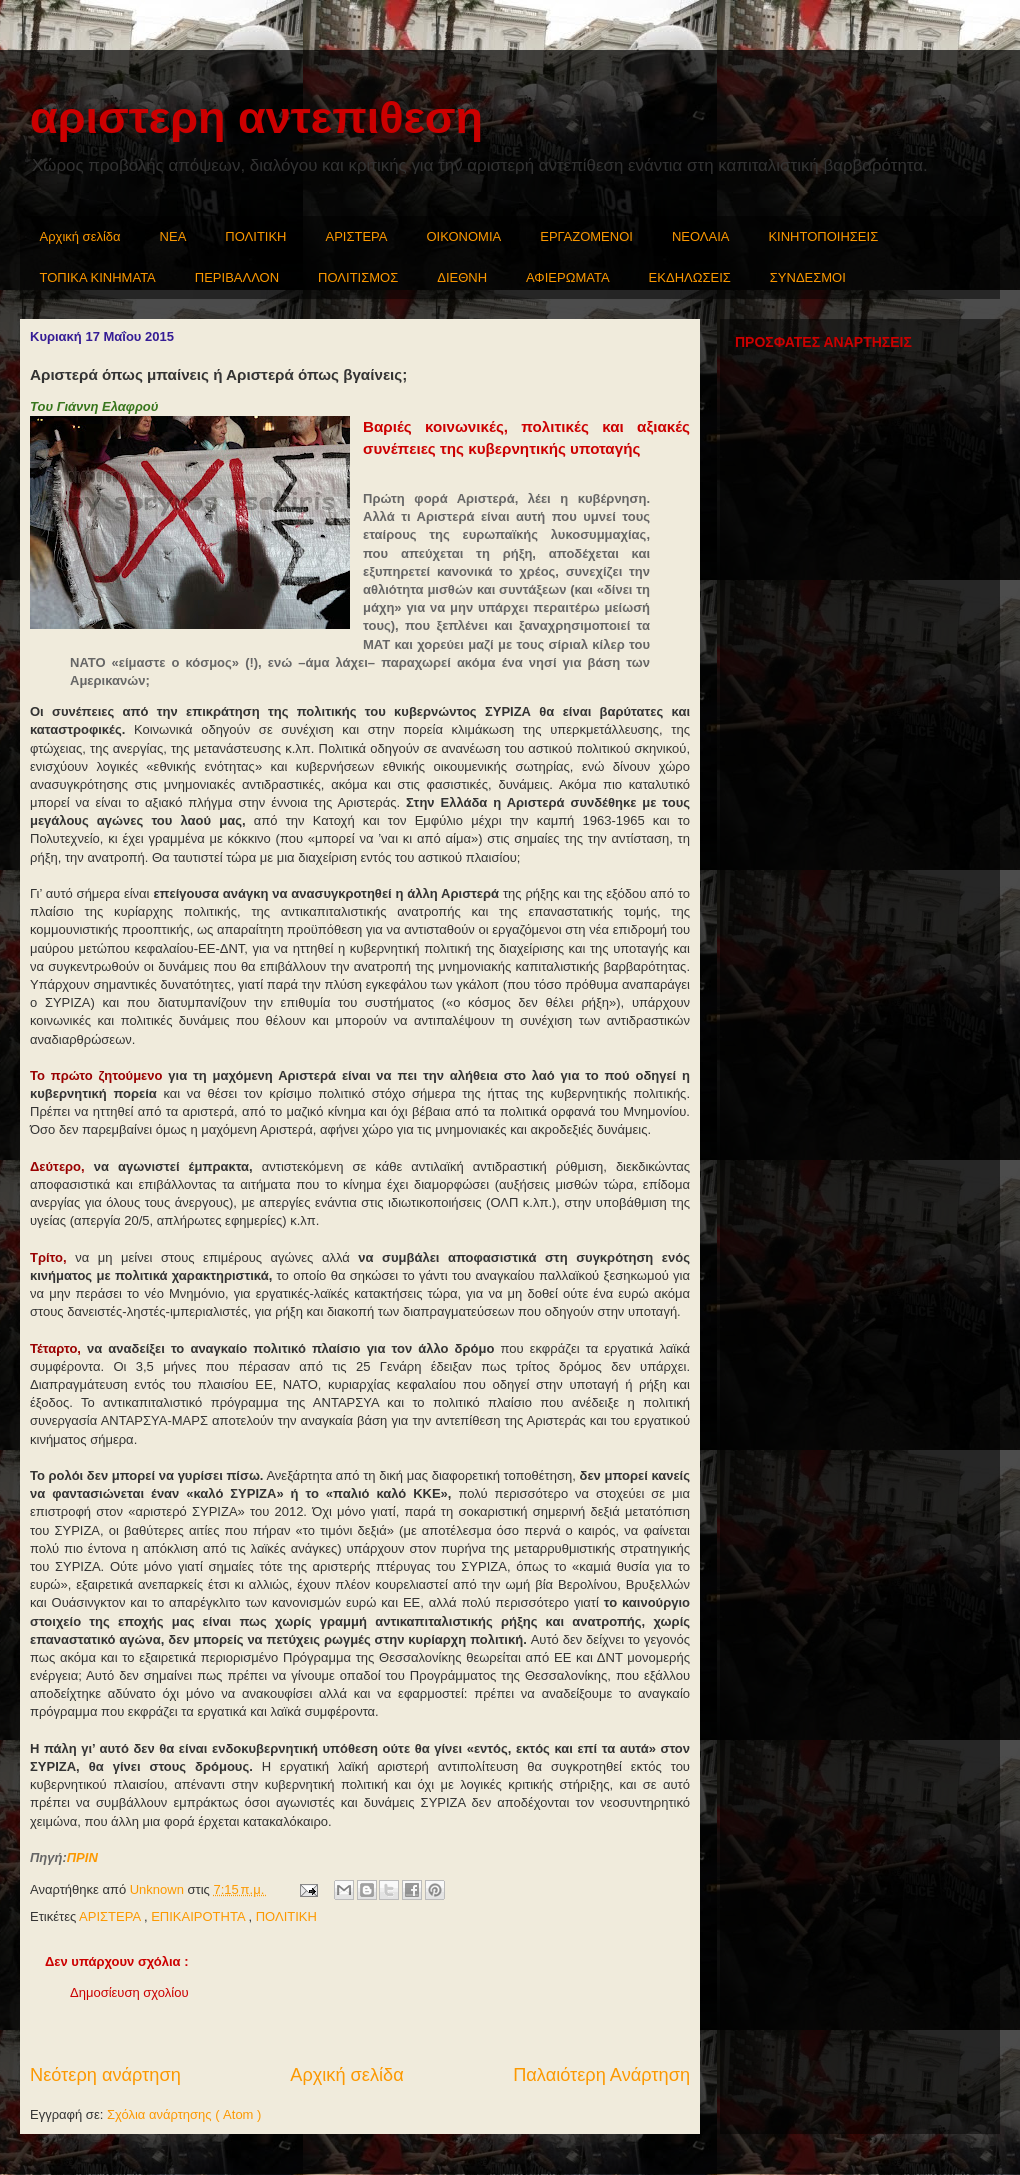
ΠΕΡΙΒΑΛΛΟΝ (237, 277)
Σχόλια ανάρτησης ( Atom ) (184, 2114)
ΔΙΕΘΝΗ (462, 277)
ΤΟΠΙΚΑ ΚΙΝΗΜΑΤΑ (98, 277)
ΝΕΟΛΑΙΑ (701, 236)
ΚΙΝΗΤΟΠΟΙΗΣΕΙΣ (823, 236)
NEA (173, 236)
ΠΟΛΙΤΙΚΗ (255, 236)
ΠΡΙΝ (82, 1857)
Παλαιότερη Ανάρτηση (601, 2075)
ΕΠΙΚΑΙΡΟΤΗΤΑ (199, 1916)
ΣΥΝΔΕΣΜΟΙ (808, 277)
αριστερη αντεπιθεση (256, 117)
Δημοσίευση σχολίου (129, 1992)
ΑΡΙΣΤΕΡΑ (357, 236)
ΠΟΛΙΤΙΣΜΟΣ (358, 277)
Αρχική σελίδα (80, 236)
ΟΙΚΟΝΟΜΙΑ (464, 236)
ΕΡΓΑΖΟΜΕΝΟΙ (586, 236)
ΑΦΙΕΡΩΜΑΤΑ (568, 277)
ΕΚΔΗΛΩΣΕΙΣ (690, 277)
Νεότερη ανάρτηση (105, 2075)
